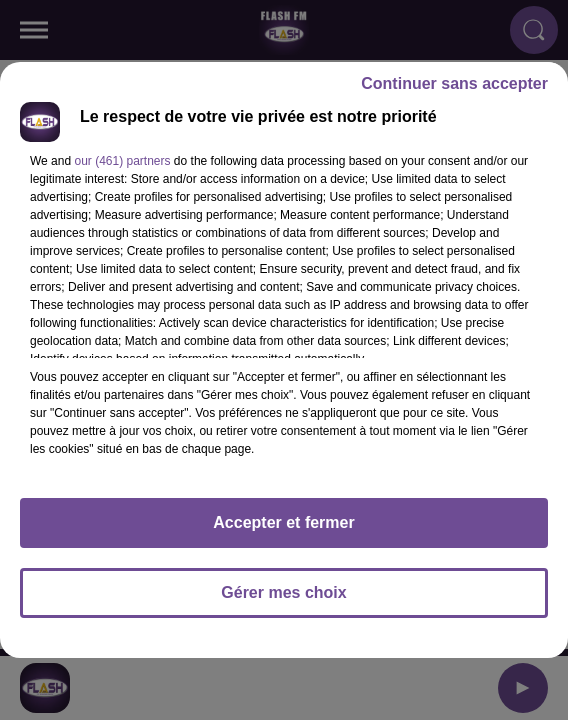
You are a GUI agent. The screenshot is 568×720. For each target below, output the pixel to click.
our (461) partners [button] (122, 161)
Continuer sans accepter (454, 83)
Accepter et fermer (283, 522)
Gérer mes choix (283, 592)
